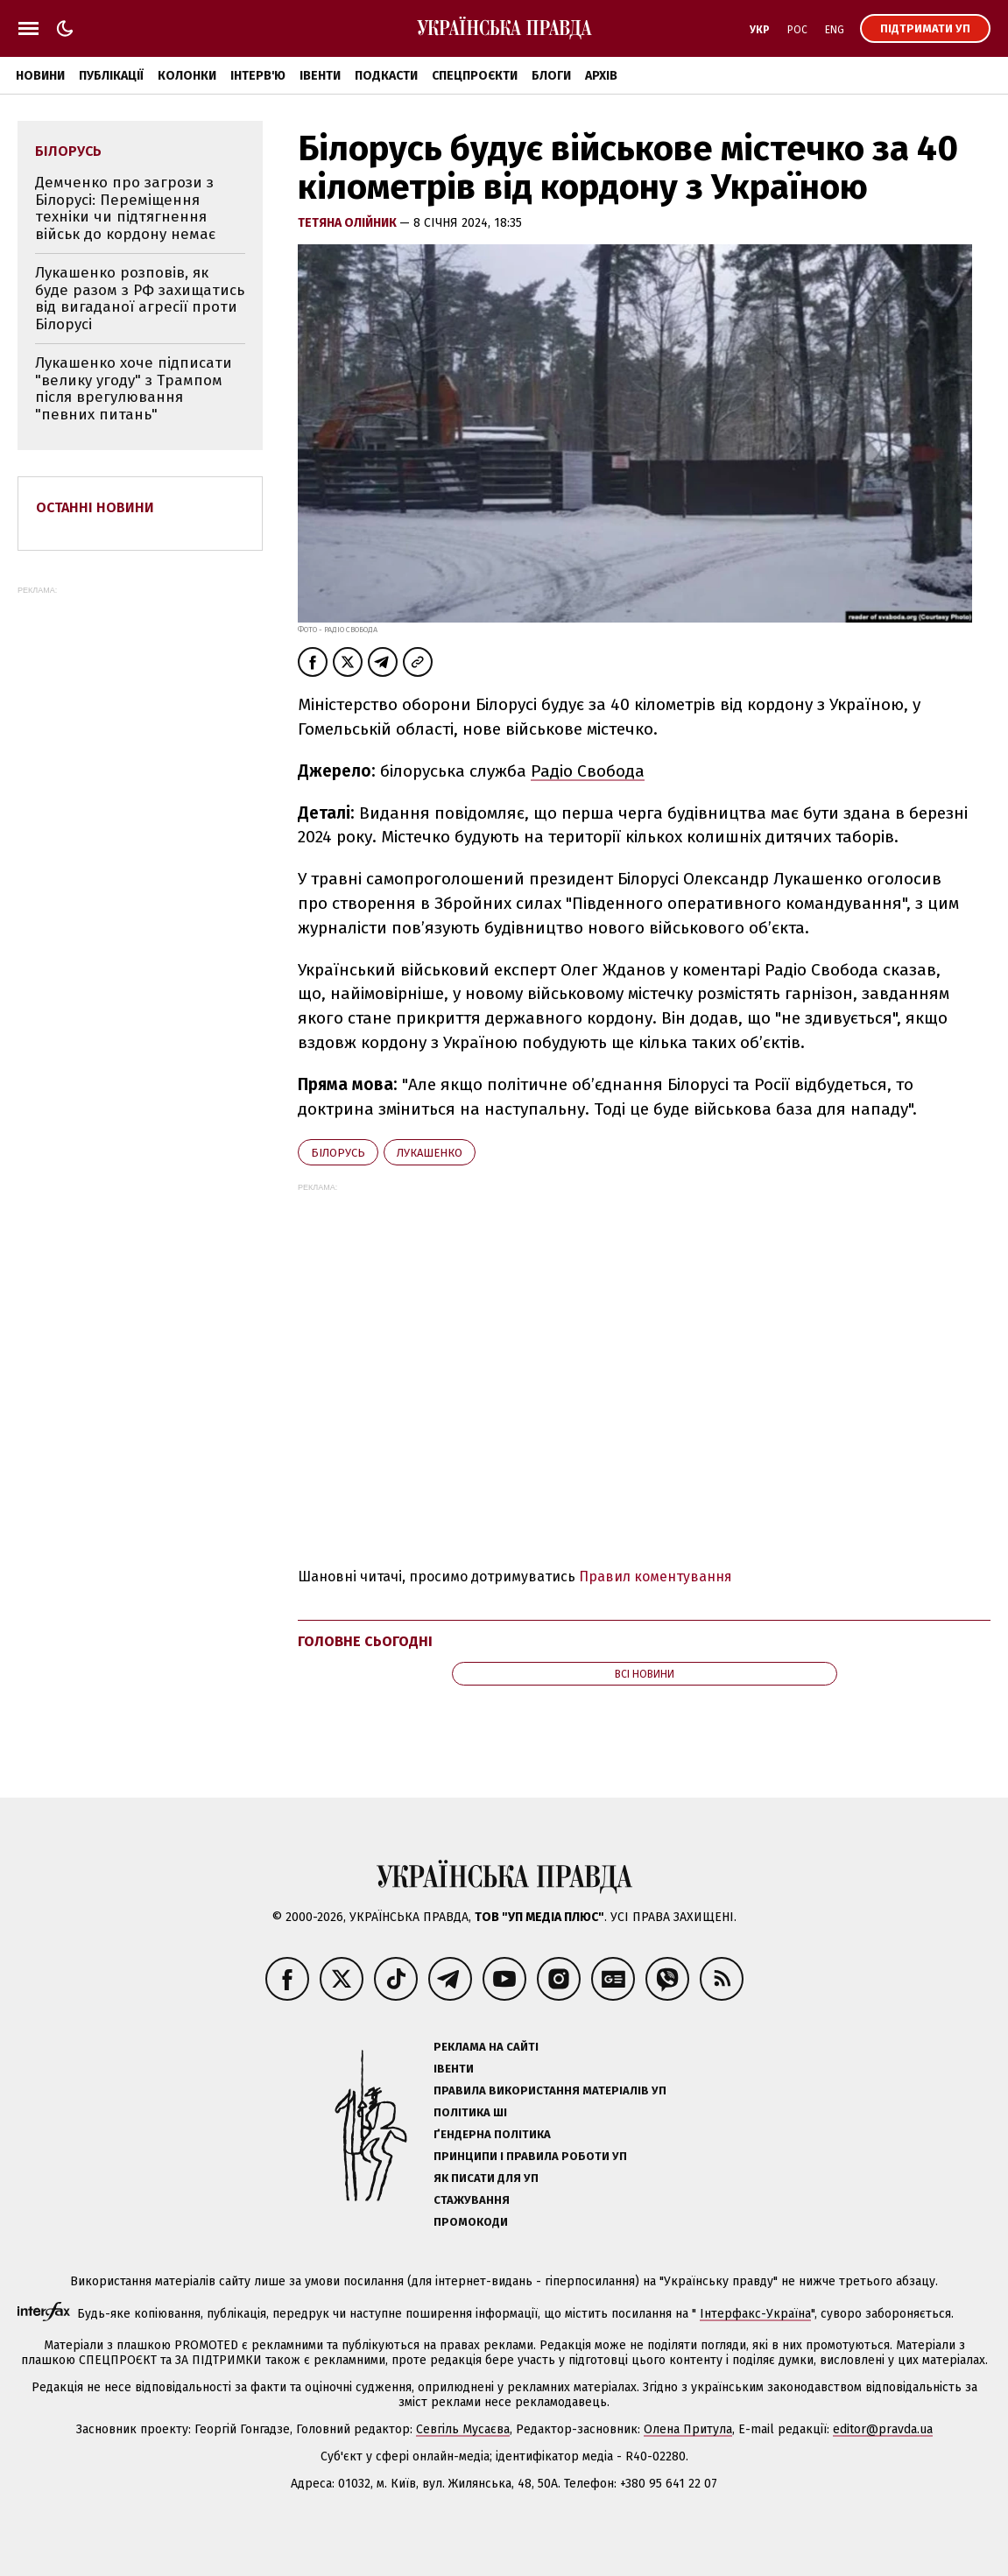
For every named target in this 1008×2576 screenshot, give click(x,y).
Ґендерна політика (492, 2134)
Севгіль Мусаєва (463, 2429)
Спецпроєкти (475, 75)
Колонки (187, 75)
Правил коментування (655, 1576)
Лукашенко (429, 1152)
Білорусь (338, 1152)
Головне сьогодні (365, 1641)
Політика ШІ (470, 2112)
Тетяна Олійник (348, 222)
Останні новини (95, 507)
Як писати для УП (486, 2178)
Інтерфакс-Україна (755, 2313)
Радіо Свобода (588, 771)
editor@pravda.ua (883, 2429)
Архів (601, 75)
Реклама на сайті (486, 2046)
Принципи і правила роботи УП (530, 2156)
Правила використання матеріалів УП (550, 2090)
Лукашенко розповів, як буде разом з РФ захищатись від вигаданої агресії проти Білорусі (139, 299)
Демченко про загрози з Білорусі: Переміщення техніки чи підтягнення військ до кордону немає (125, 208)
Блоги (551, 75)
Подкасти (386, 75)
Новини (40, 75)
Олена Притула (688, 2429)
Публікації (111, 75)
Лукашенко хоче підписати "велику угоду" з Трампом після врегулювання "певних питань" (133, 389)
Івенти (320, 75)
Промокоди (471, 2221)
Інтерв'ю (257, 75)
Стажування (472, 2199)
